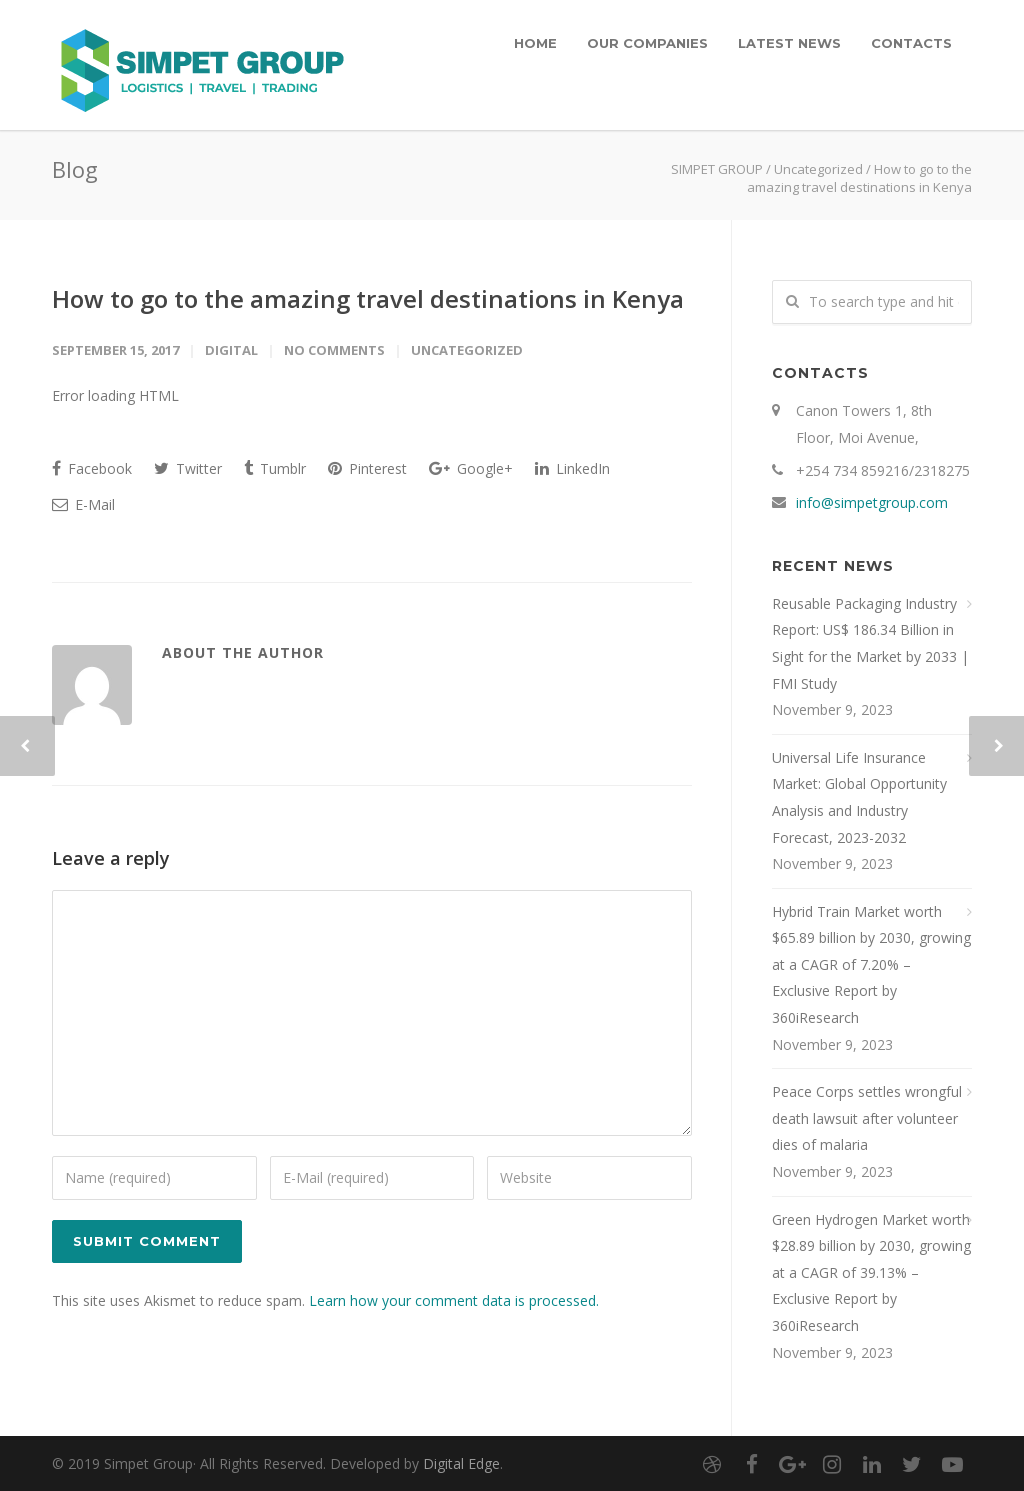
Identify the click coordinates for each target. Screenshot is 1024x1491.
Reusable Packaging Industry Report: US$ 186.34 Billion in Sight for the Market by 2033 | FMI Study (870, 643)
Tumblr (275, 468)
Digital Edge (461, 1463)
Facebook (92, 468)
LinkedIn (572, 468)
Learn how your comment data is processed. (454, 1300)
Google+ (471, 468)
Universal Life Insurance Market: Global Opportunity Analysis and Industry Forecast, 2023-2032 (859, 797)
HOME (535, 43)
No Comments (334, 350)
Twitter (188, 468)
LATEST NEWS (789, 43)
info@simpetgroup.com (872, 502)
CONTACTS (911, 43)
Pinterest (367, 468)
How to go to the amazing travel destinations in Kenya (368, 298)
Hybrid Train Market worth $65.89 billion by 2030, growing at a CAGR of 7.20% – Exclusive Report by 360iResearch (871, 964)
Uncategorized (818, 169)
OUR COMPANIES (647, 43)
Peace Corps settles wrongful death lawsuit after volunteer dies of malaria (867, 1118)
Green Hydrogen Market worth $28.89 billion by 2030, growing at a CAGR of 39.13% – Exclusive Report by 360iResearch (871, 1272)
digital (231, 350)
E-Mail (83, 504)
